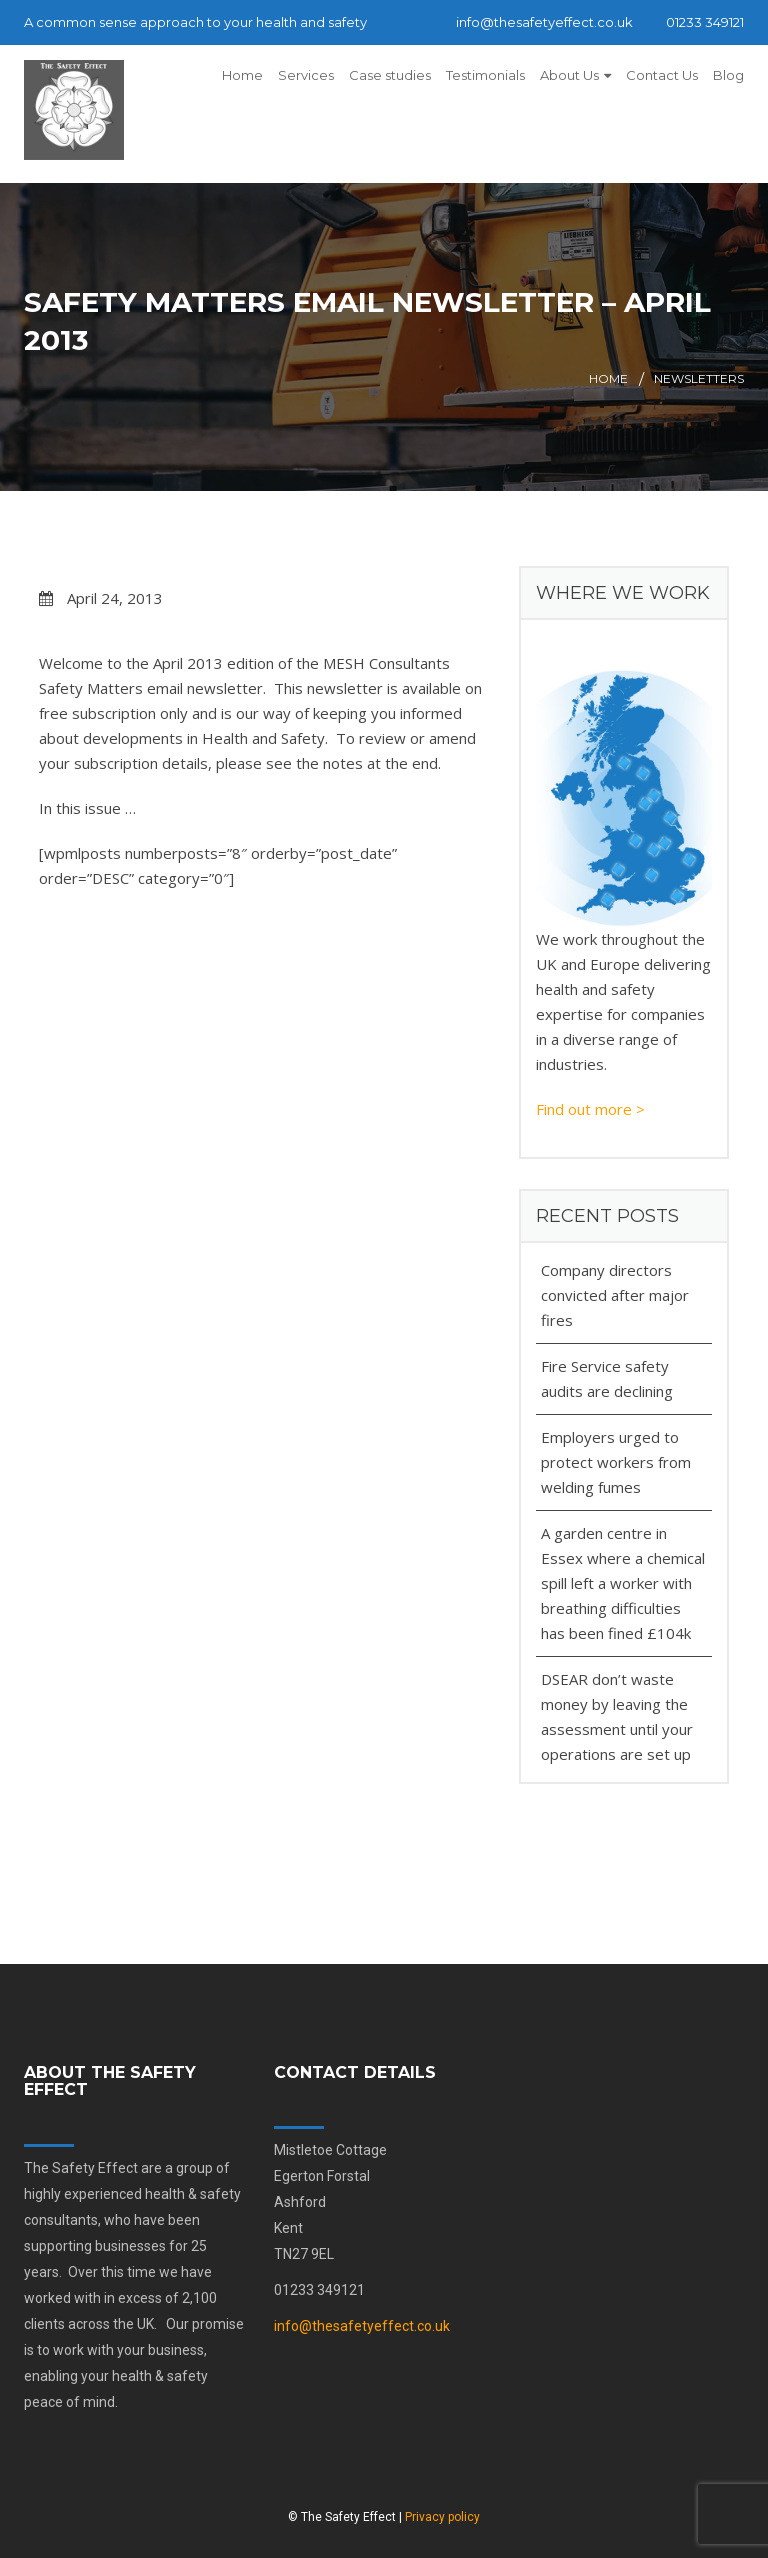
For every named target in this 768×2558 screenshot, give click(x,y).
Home (242, 75)
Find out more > (590, 1109)
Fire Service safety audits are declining (607, 1378)
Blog (728, 75)
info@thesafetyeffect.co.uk (534, 22)
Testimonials (485, 75)
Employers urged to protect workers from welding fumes (616, 1462)
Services (306, 75)
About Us (569, 75)
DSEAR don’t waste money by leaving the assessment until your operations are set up (617, 1716)
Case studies (390, 75)
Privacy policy (442, 2517)
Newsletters (699, 378)
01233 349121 (696, 22)
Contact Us (662, 75)
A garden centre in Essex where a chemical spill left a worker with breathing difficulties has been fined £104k (623, 1583)
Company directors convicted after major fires (615, 1295)
